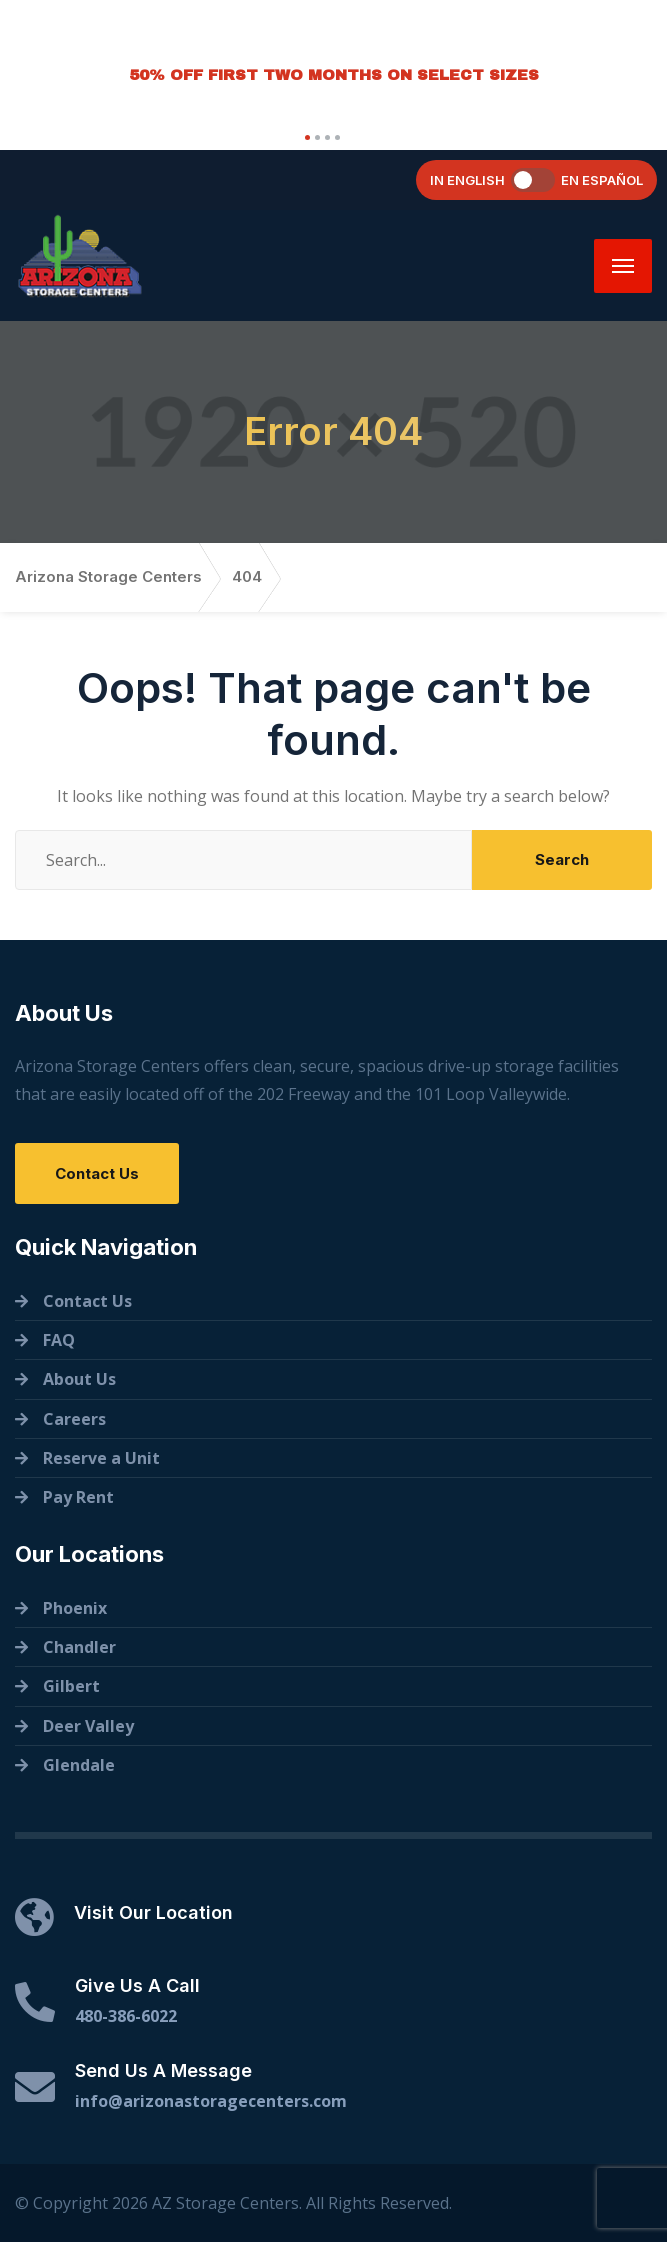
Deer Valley (88, 1726)
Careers (74, 1419)
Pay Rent (78, 1497)
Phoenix (75, 1608)
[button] (305, 137)
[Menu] (623, 266)
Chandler (79, 1647)
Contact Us (97, 1173)
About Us (79, 1379)
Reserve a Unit (101, 1458)
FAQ (59, 1340)
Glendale (79, 1765)
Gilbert (71, 1686)
